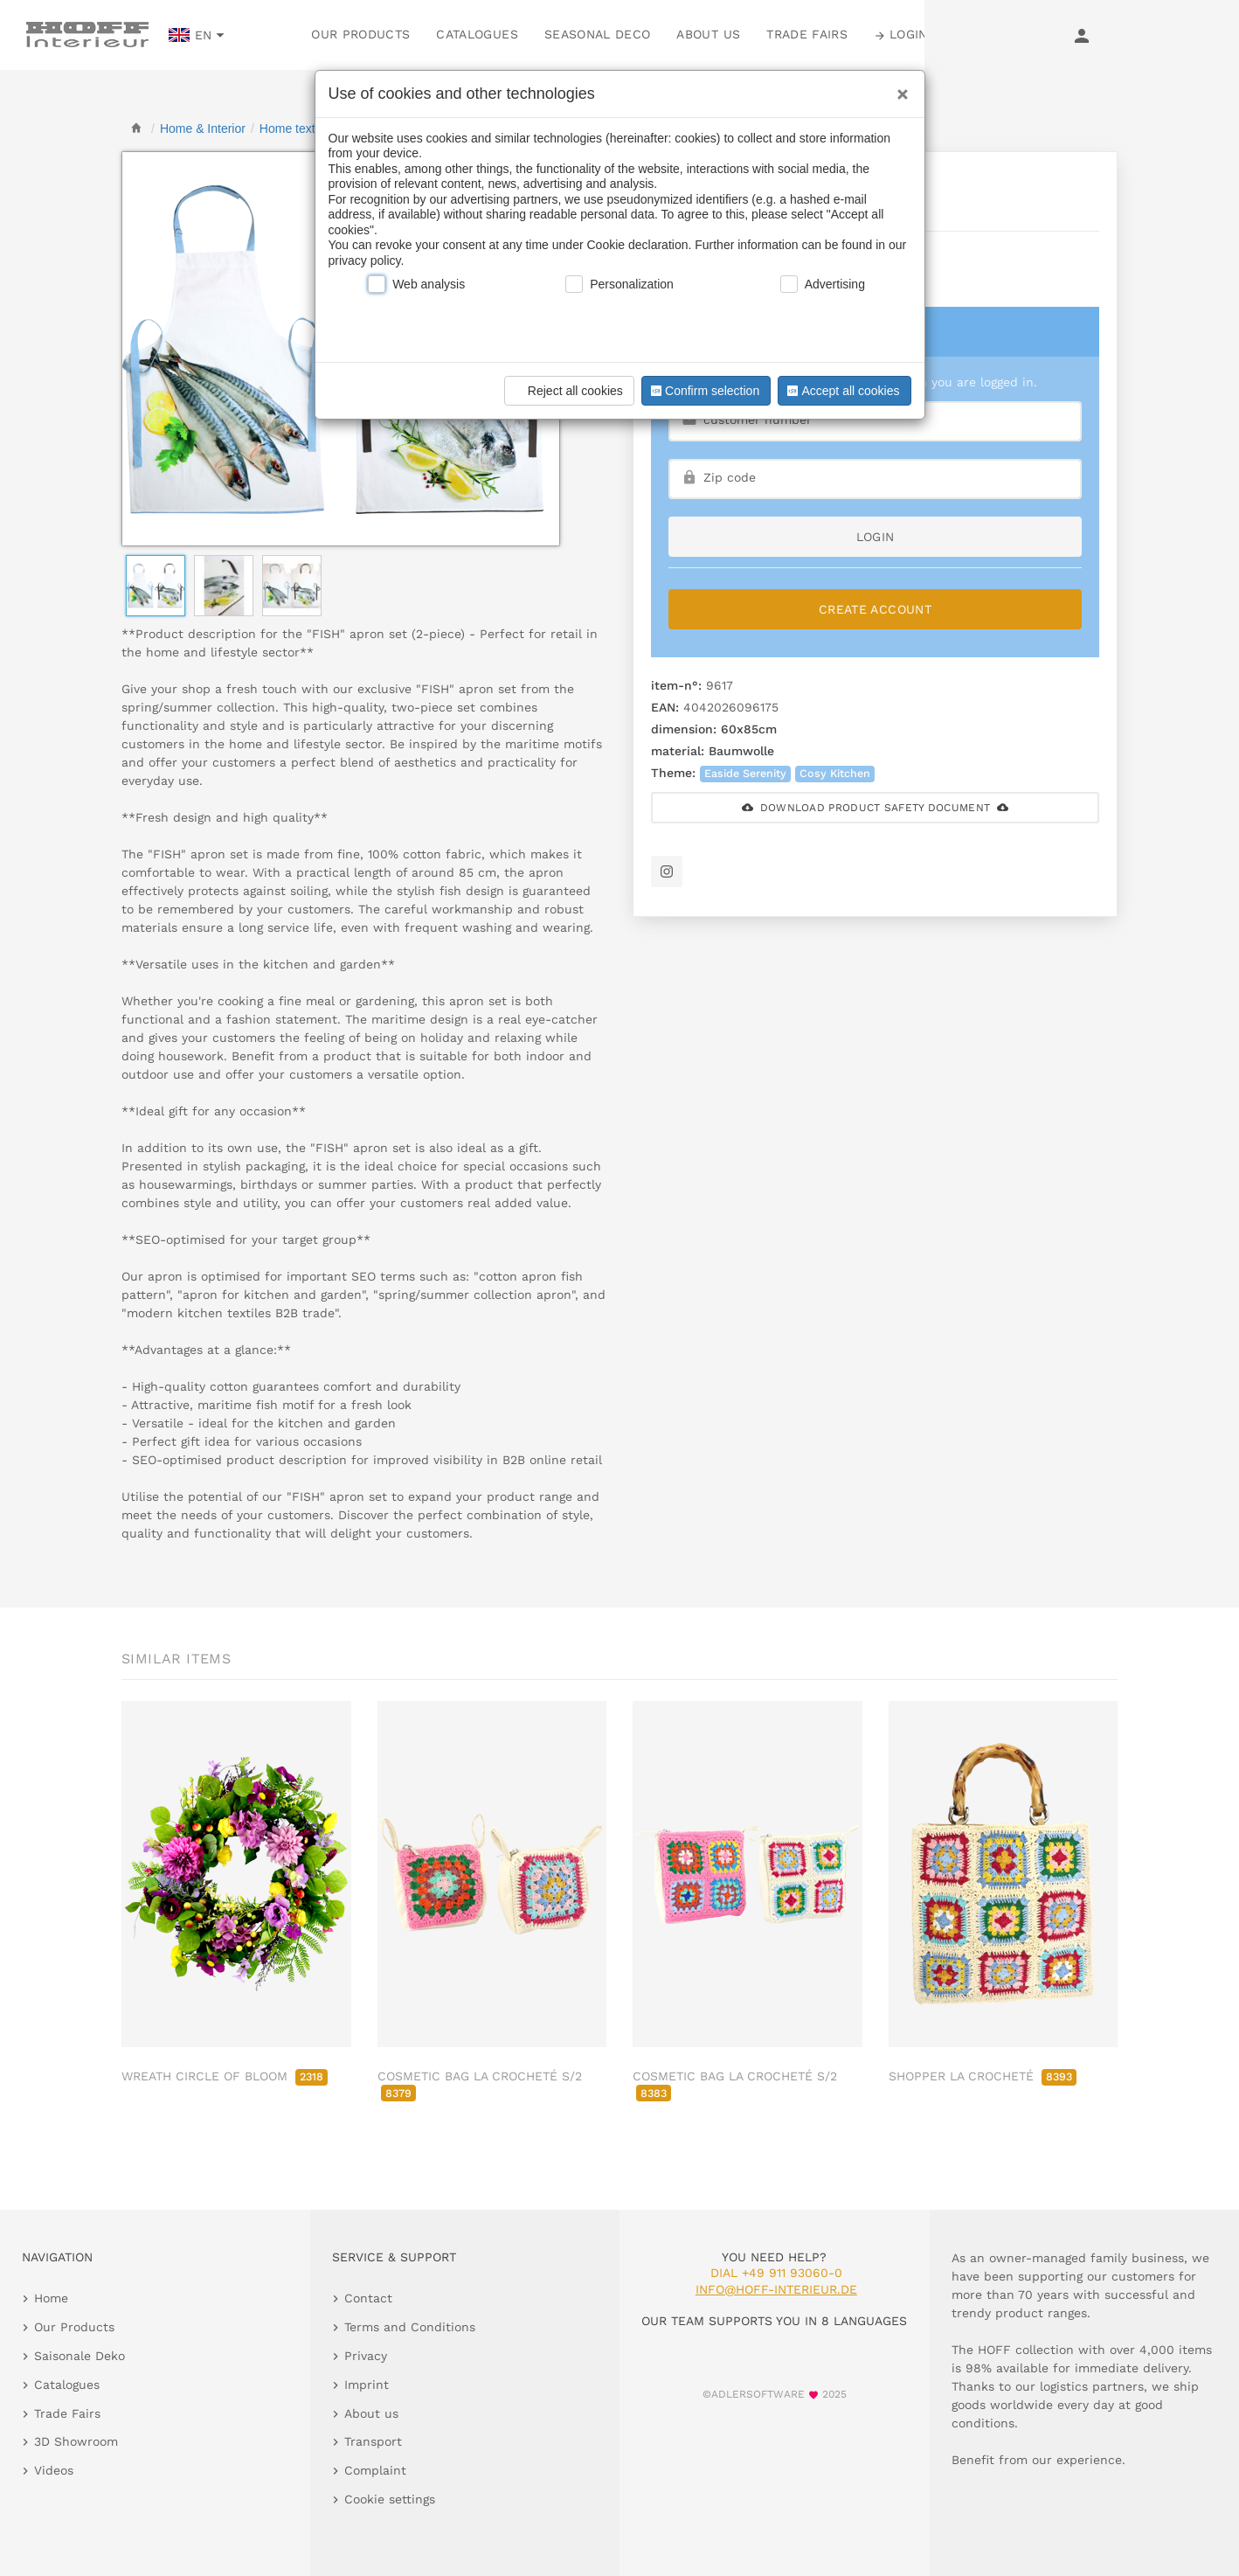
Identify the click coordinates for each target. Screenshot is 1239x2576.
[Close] (898, 88)
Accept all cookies (841, 391)
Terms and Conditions (409, 2327)
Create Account (875, 609)
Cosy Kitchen (834, 773)
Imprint (366, 2385)
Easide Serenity (745, 773)
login (875, 537)
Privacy (365, 2356)
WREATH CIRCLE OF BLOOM (224, 2076)
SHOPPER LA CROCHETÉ (982, 2076)
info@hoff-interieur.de (776, 2289)
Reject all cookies (566, 391)
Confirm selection (703, 391)
